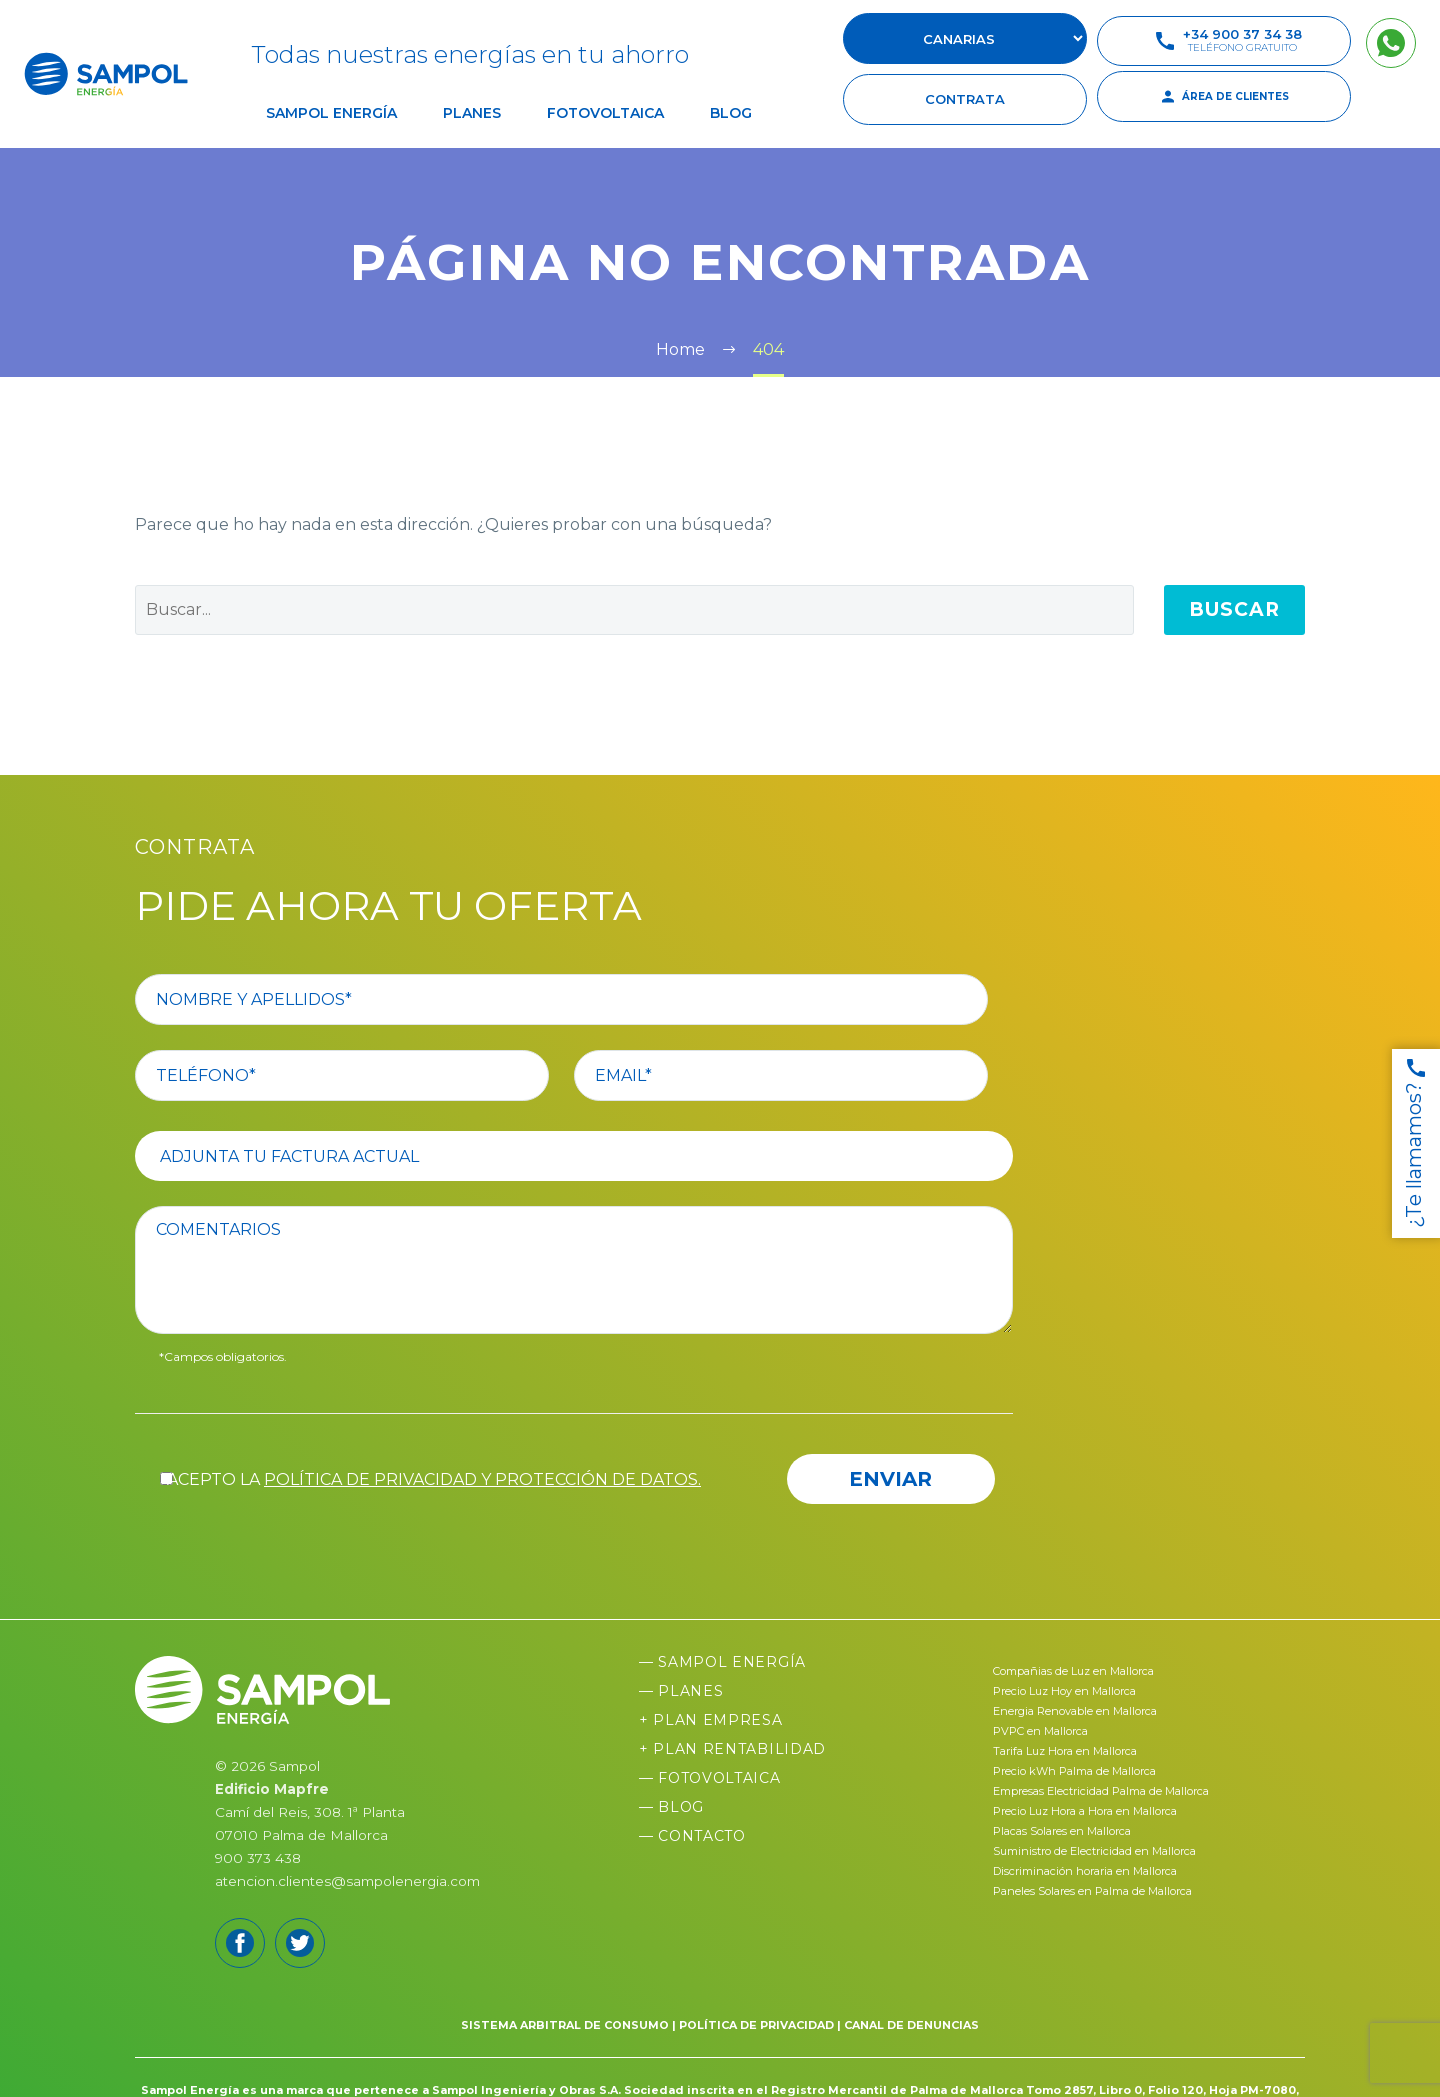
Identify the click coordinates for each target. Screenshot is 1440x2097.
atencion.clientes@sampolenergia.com (347, 1881)
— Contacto (692, 1836)
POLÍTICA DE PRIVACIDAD (756, 2025)
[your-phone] (367, 1075)
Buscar (1234, 609)
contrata (965, 99)
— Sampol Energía (722, 1662)
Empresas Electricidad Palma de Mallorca (1101, 1791)
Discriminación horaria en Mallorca (1085, 1871)
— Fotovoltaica (710, 1778)
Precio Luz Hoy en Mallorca (1064, 1691)
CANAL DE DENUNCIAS (911, 2025)
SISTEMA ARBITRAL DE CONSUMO (565, 2025)
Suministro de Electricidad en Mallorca (1094, 1851)
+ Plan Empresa (711, 1720)
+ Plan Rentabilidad (732, 1749)
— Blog (671, 1807)
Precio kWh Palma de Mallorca (1074, 1771)
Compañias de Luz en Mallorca (1073, 1671)
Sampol (294, 1766)
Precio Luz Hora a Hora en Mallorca (1085, 1811)
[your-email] (806, 1075)
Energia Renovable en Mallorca (1075, 1711)
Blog (731, 113)
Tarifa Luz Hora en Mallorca (1065, 1751)
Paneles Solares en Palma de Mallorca (1092, 1891)
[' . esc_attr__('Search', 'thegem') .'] (634, 610)
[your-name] (586, 999)
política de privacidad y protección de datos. (482, 1479)
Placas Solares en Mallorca (1062, 1831)
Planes (472, 113)
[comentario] (586, 1270)
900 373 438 (258, 1858)
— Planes (681, 1691)
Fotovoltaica (605, 113)
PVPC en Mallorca (1040, 1731)
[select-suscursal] (965, 38)
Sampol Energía (331, 113)
